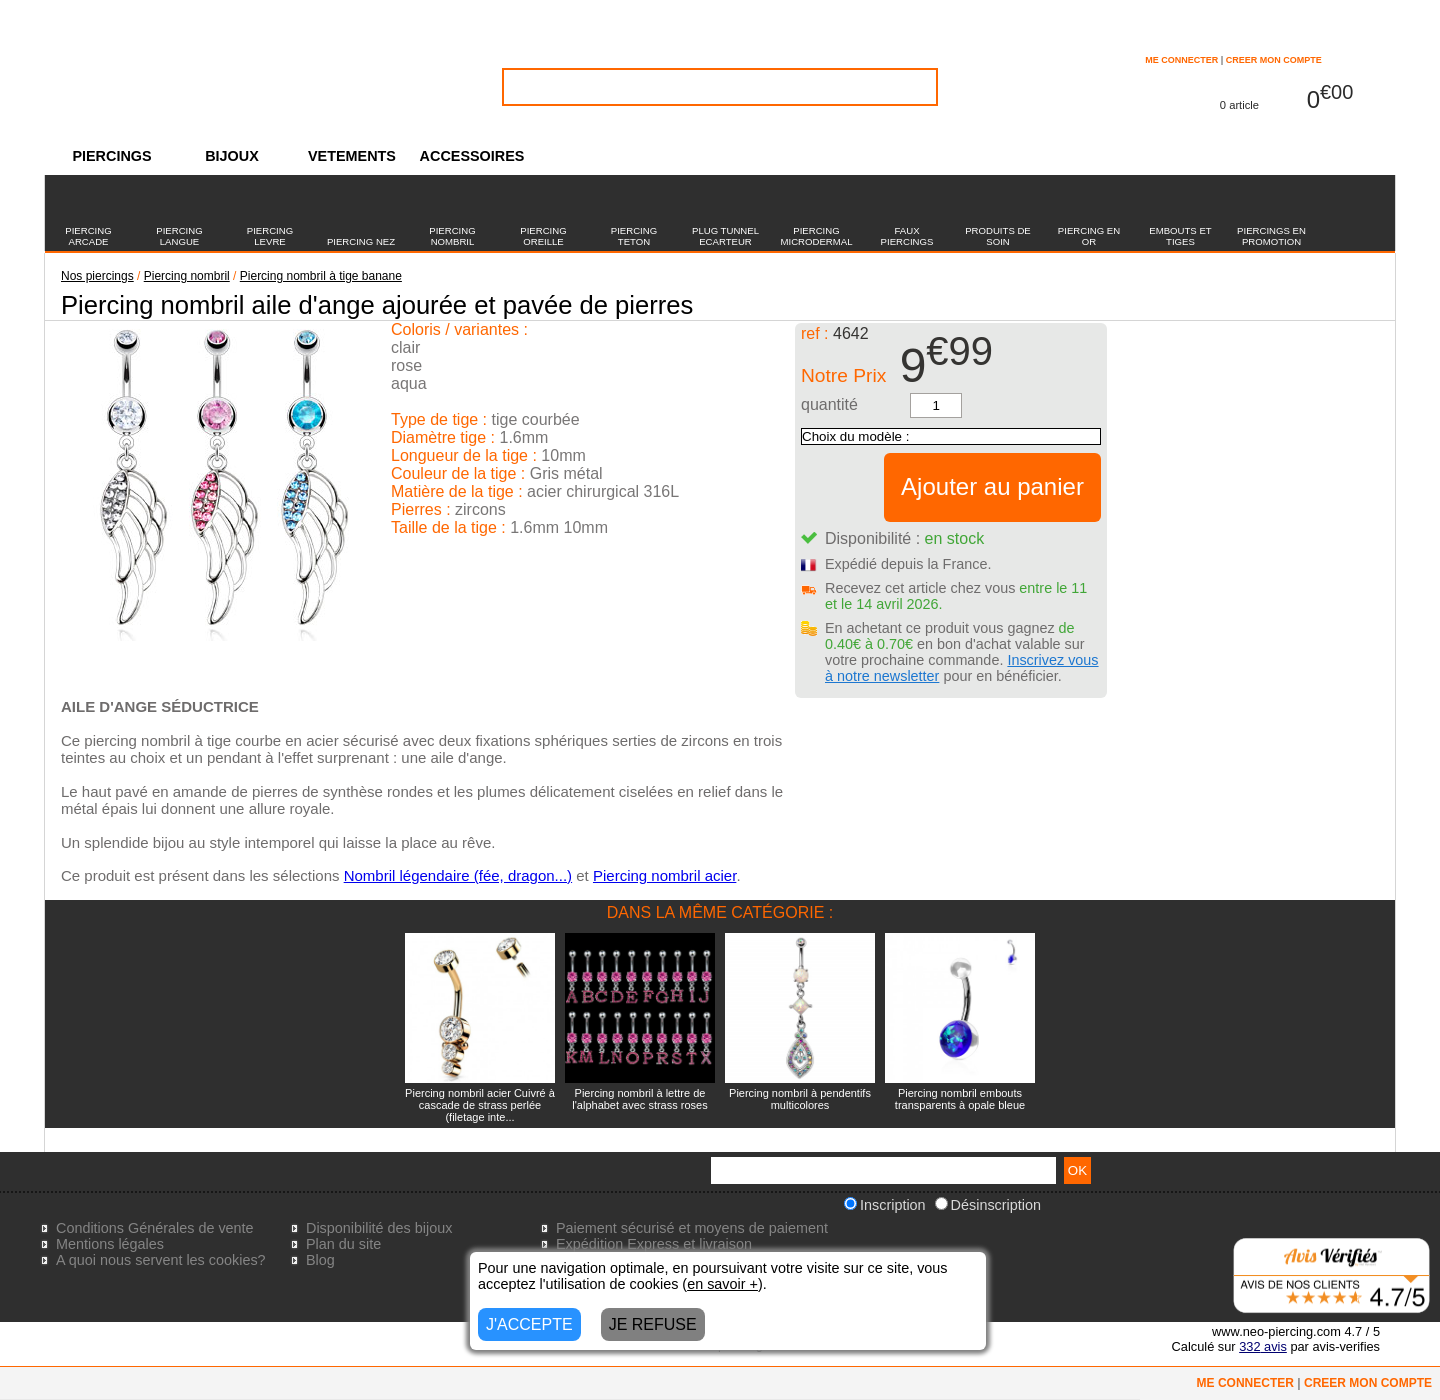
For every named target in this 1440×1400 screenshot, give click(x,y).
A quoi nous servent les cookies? (161, 1260)
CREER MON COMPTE (1274, 60)
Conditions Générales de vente (155, 1228)
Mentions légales (110, 1244)
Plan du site (343, 1244)
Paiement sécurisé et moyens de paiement (692, 1228)
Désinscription (988, 1205)
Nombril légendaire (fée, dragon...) (458, 875)
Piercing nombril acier (664, 875)
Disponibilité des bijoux (379, 1228)
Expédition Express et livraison (654, 1244)
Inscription (885, 1205)
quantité (829, 404)
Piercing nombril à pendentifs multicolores (800, 1099)
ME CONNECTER (1181, 60)
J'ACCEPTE (529, 1324)
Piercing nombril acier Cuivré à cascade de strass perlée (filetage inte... (480, 1105)
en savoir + (722, 1284)
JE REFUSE (653, 1324)
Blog (320, 1260)
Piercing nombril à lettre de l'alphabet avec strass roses (639, 1099)
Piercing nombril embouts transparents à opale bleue (960, 1099)
